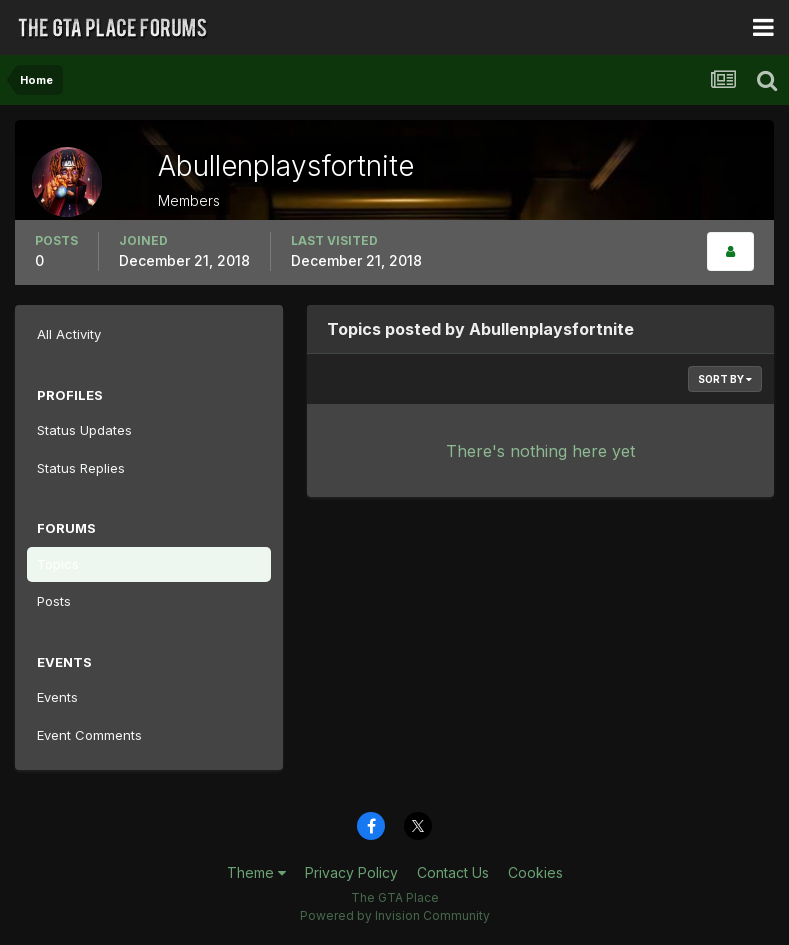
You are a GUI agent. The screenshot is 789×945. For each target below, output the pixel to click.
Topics (58, 564)
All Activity (69, 334)
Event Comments (89, 735)
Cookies (535, 872)
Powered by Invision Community (395, 915)
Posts (54, 601)
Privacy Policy (351, 872)
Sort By (725, 379)
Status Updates (84, 430)
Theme (256, 872)
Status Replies (81, 468)
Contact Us (453, 872)
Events (57, 697)
